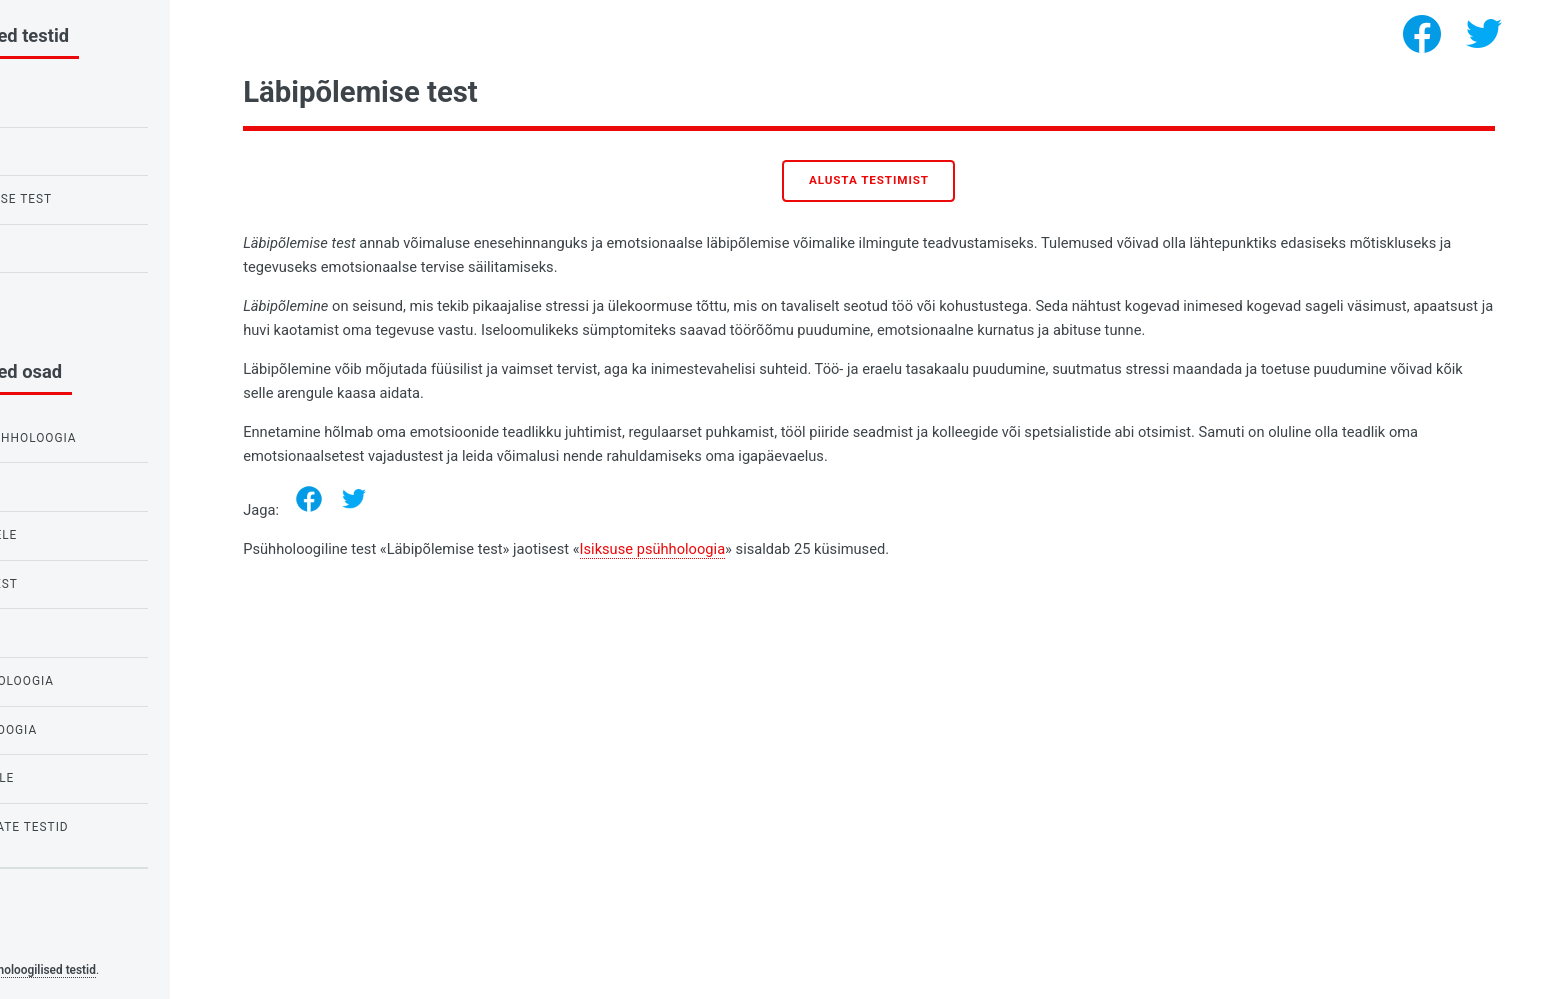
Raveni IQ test (71, 151)
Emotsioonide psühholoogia (123, 438)
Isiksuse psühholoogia (799, 549)
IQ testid (53, 632)
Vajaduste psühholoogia (111, 681)
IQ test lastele (76, 102)
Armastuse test (78, 248)
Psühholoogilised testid (180, 970)
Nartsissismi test (85, 296)
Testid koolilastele (93, 535)
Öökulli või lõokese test (110, 199)
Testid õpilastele (85, 486)
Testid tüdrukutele (91, 778)
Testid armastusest (93, 584)
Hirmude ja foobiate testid (119, 827)
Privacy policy (58, 939)
